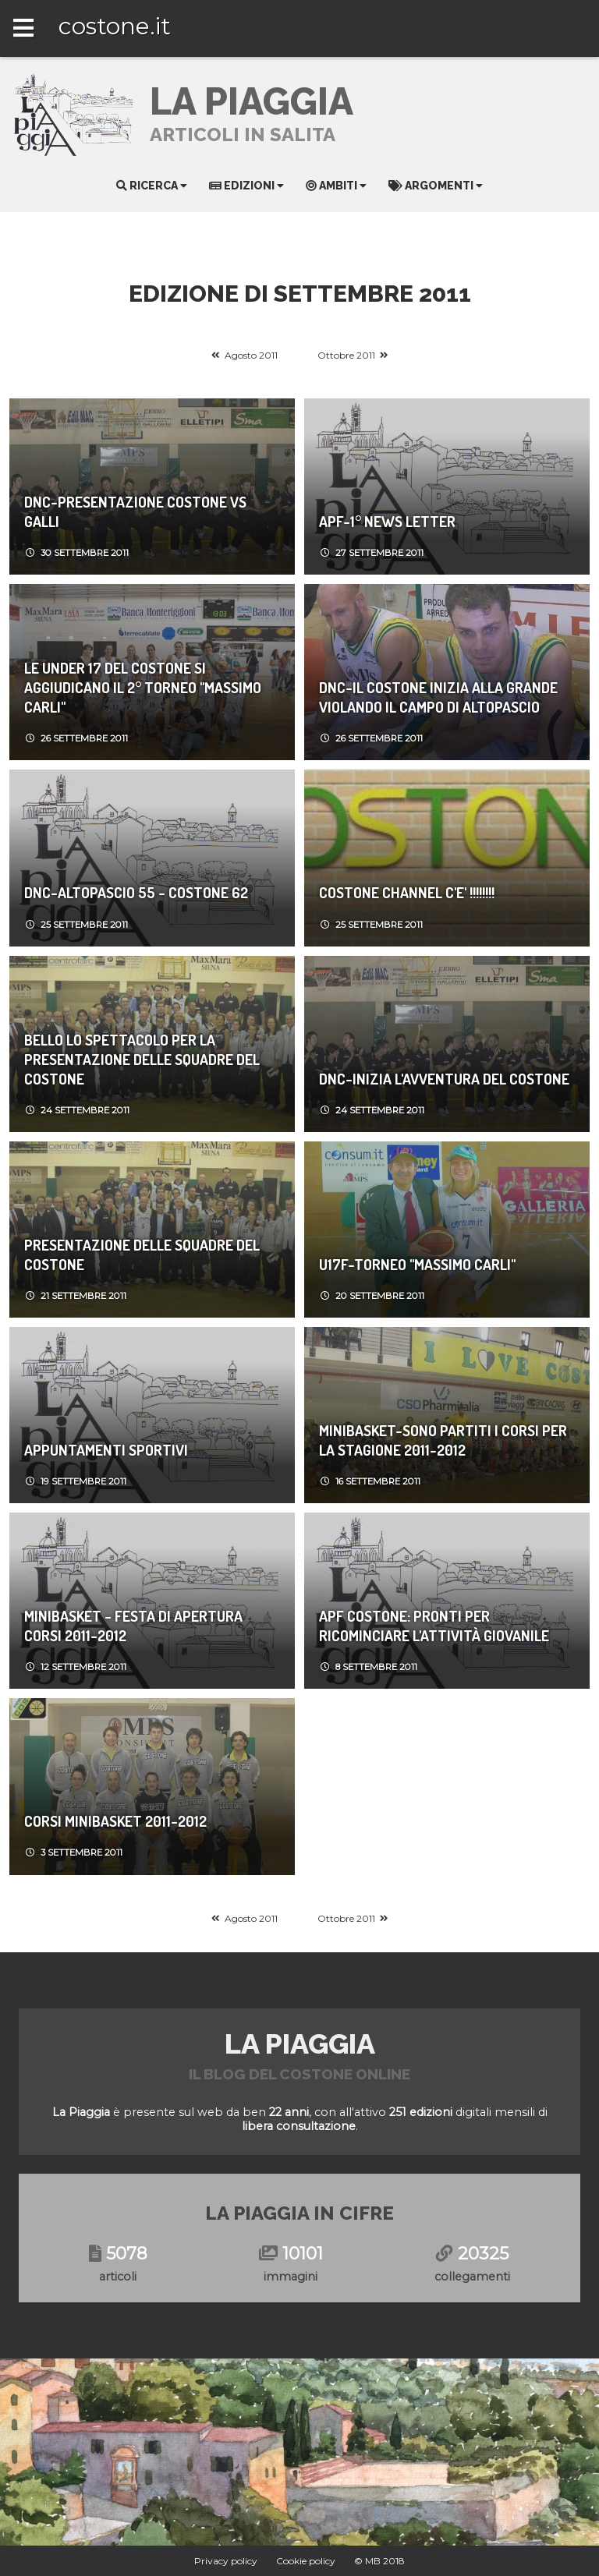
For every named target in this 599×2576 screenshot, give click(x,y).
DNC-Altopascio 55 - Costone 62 (136, 892)
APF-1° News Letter (387, 521)
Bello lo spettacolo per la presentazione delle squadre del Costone (142, 1059)
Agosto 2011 (251, 355)
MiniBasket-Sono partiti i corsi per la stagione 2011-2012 (443, 1440)
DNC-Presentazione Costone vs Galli (135, 511)
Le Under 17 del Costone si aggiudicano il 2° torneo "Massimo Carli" (142, 687)
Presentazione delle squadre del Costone (142, 1254)
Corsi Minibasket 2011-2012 (115, 1821)
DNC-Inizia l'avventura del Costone (444, 1078)
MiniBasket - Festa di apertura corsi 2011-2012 (133, 1625)
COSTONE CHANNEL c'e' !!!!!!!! (406, 892)
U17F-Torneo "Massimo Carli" (417, 1264)
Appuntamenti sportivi (106, 1450)
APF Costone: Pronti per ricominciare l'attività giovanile (434, 1625)
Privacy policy (225, 2561)
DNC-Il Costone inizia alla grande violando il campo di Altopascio (438, 697)
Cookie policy (305, 2561)
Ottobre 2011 (346, 355)
